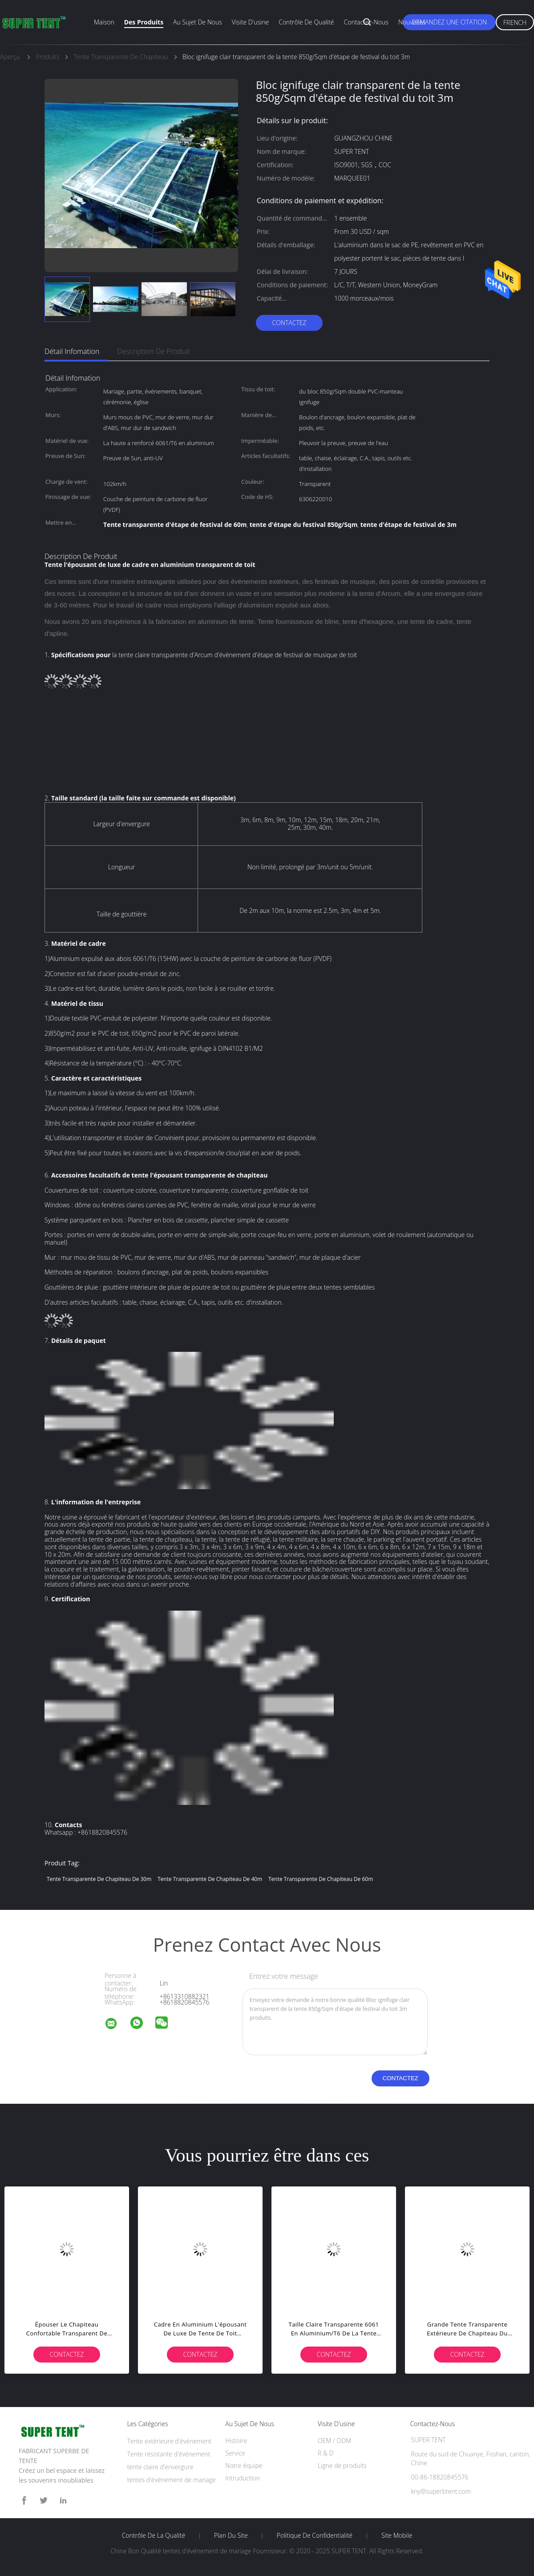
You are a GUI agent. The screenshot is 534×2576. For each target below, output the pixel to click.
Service (235, 2453)
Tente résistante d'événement (168, 2454)
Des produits (143, 22)
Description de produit (153, 351)
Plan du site (231, 2535)
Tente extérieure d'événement (169, 2441)
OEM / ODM (334, 2440)
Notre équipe (243, 2465)
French (514, 22)
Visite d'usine (250, 22)
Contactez (289, 322)
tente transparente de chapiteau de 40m (210, 1879)
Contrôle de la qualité (154, 2535)
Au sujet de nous (197, 22)
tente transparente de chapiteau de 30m (99, 1879)
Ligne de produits (342, 2465)
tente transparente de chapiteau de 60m (320, 1879)
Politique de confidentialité (315, 2535)
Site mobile (396, 2535)
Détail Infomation (71, 351)
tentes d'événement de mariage (171, 2480)
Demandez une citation (449, 22)
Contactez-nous (366, 22)
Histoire (236, 2440)
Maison (104, 22)
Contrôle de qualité (306, 22)
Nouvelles (411, 22)
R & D (325, 2453)
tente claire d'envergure (160, 2467)
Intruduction (242, 2478)
